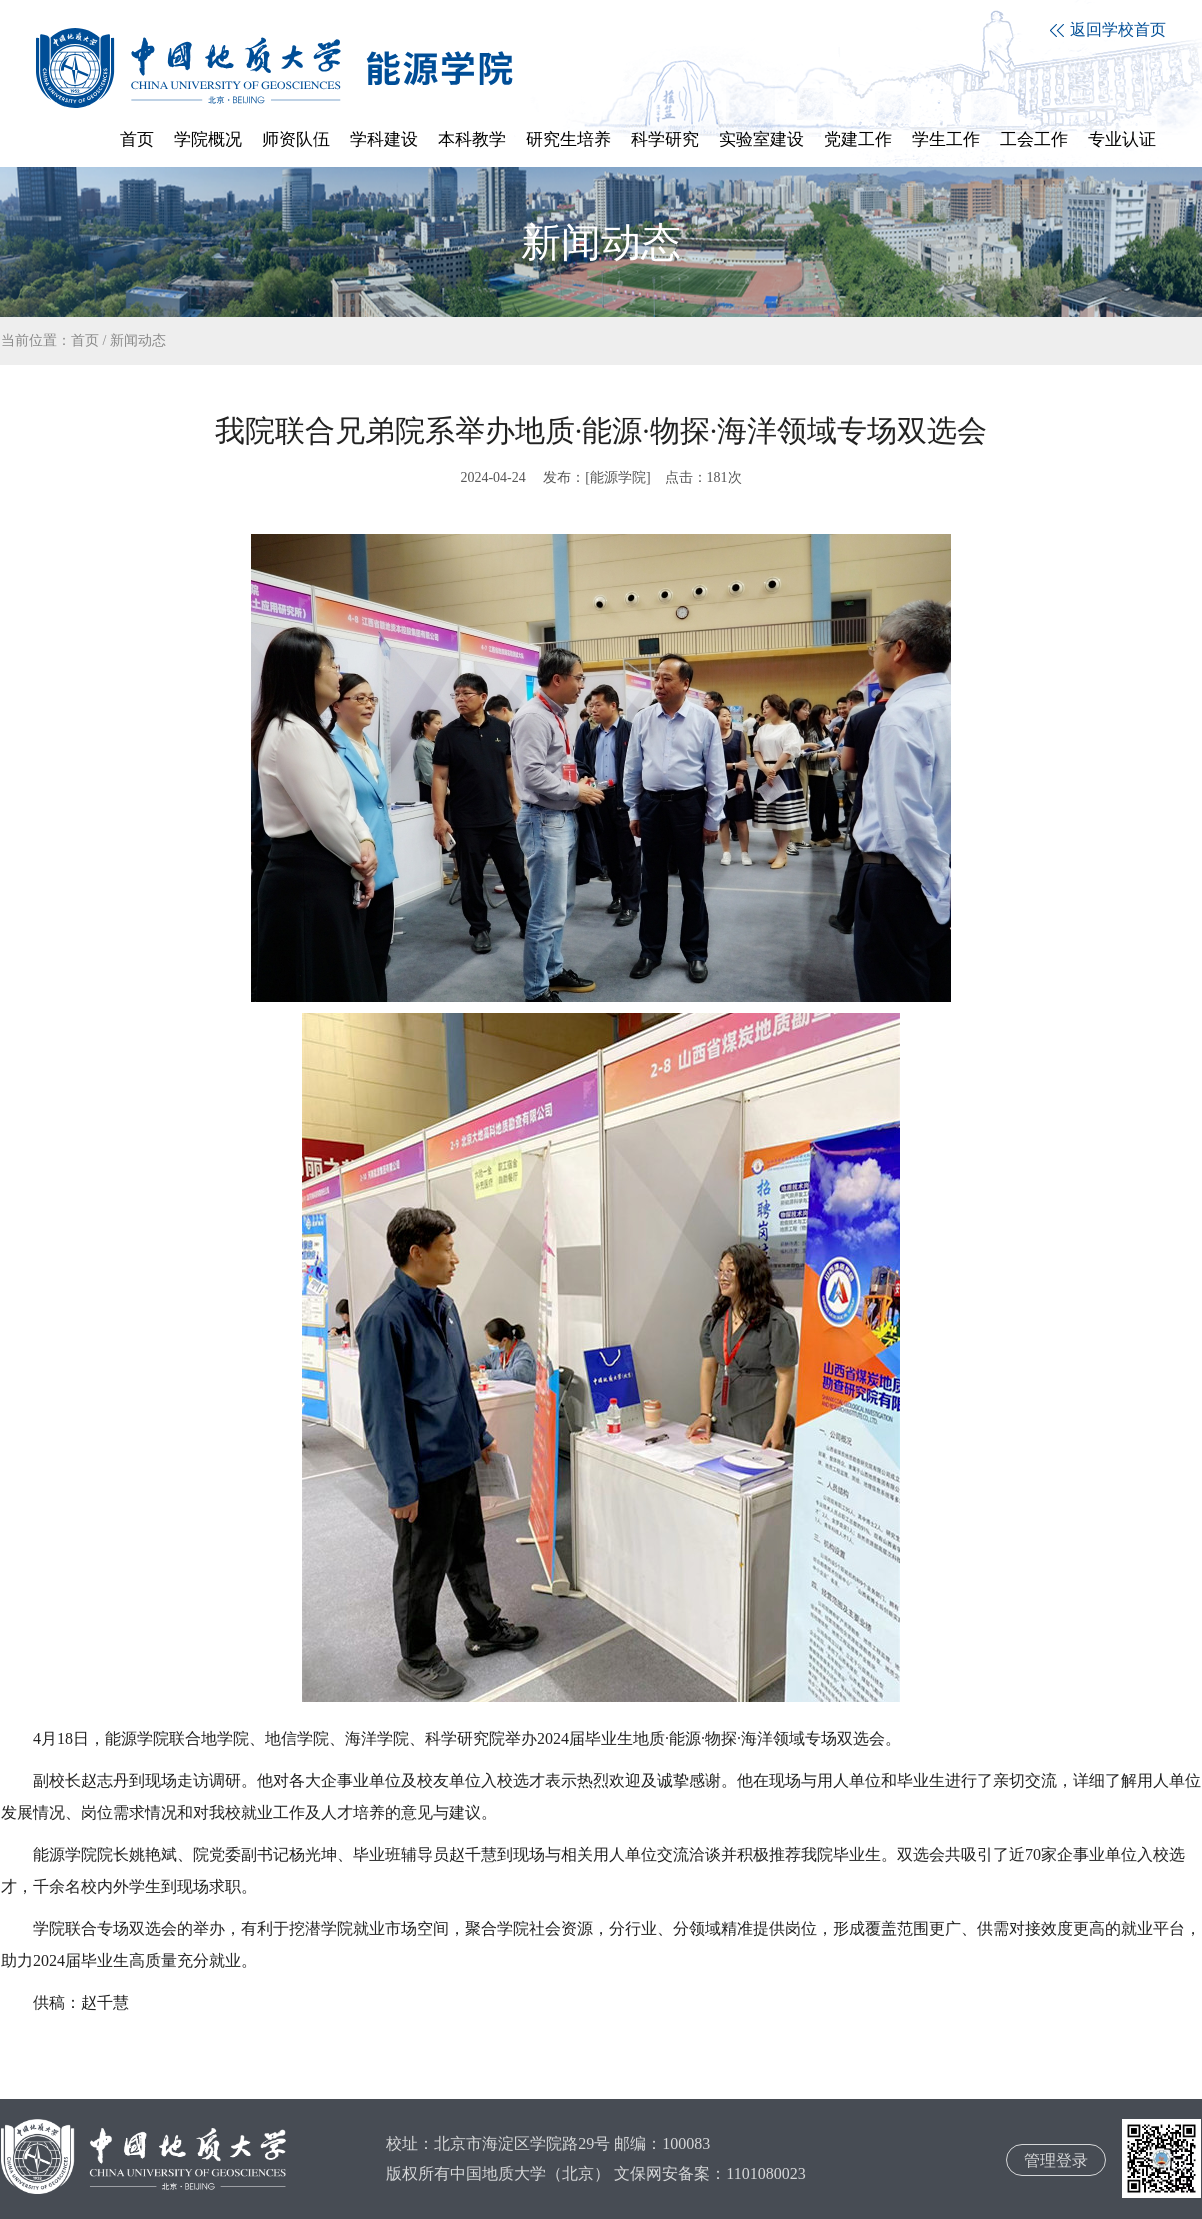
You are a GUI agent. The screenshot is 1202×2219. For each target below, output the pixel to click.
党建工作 (858, 139)
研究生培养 (568, 139)
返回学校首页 (1108, 29)
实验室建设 (761, 139)
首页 (137, 139)
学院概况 (208, 139)
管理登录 (1056, 2160)
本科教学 (472, 139)
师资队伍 (296, 139)
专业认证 (1122, 139)
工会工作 (1034, 139)
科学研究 (665, 139)
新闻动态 (138, 340)
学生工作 (946, 139)
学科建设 (384, 139)
